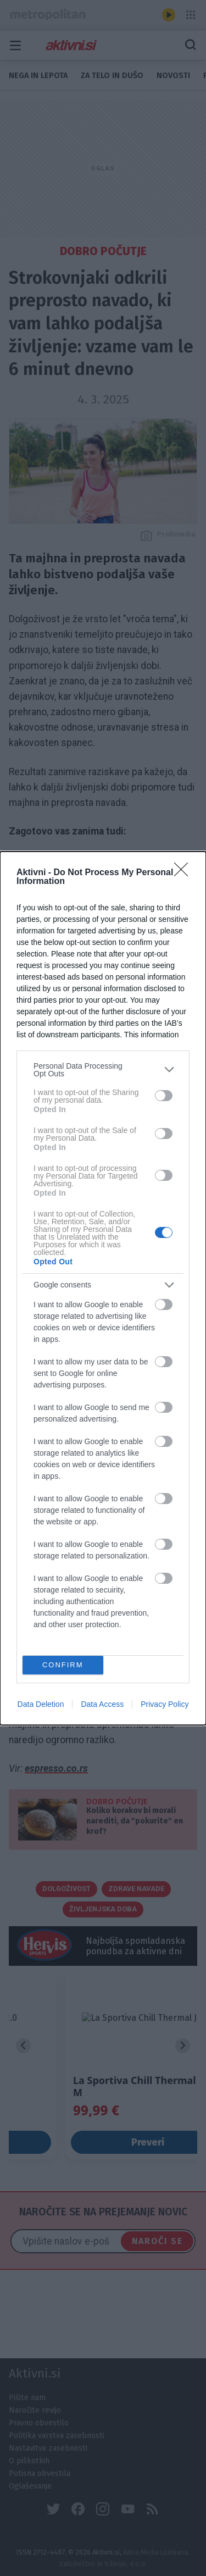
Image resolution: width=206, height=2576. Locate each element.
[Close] (184, 873)
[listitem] (103, 1069)
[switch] (163, 1095)
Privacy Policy (164, 1704)
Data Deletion (41, 1704)
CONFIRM (62, 1665)
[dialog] (103, 1288)
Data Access (102, 1704)
